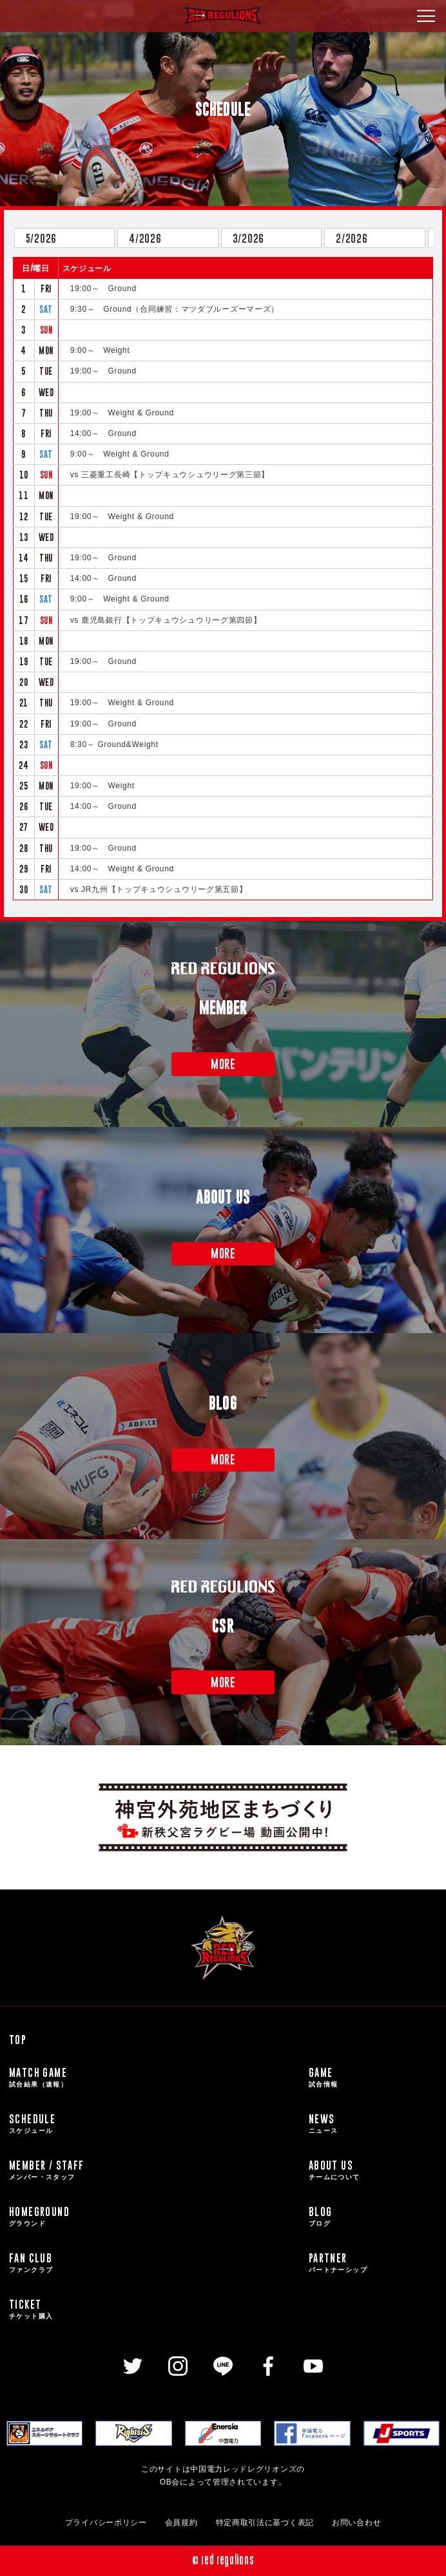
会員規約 (181, 2522)
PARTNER (373, 2263)
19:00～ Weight (102, 785)
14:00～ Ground (103, 433)
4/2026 (145, 238)
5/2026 (41, 238)
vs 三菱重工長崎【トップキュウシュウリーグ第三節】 (170, 474)
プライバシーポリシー (106, 2522)
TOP (17, 2039)
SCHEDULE (154, 2124)
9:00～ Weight (100, 350)
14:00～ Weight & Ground (122, 868)
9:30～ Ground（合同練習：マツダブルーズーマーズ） (174, 309)
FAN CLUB (154, 2263)
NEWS (373, 2124)
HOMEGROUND (154, 2216)
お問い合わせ (356, 2522)
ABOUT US (373, 2170)
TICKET (154, 2309)
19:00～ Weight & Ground (122, 412)
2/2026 (351, 238)
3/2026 (248, 238)
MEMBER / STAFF (154, 2170)
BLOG (373, 2216)
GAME (373, 2077)
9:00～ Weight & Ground (120, 454)
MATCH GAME (154, 2077)
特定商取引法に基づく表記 (265, 2522)
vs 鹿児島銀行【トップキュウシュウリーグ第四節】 (166, 620)
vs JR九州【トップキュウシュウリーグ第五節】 (158, 889)
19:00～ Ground (103, 288)
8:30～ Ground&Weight (114, 744)
